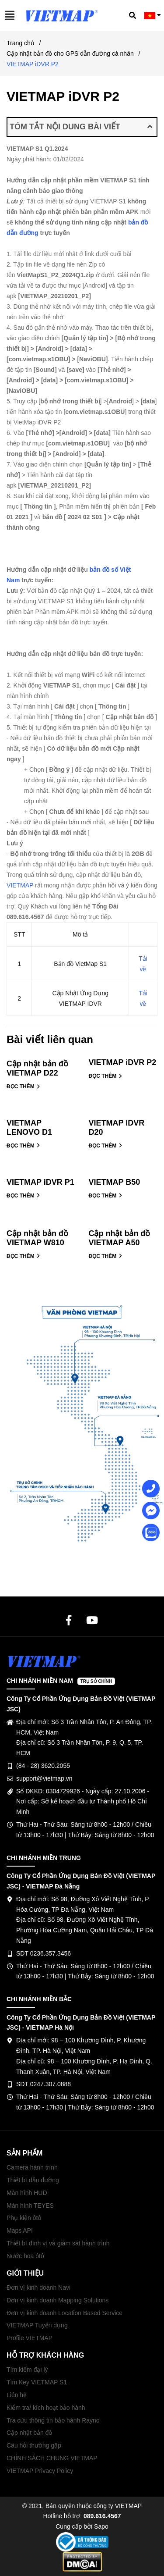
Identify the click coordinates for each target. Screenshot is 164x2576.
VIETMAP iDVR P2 (123, 1062)
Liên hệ (17, 2394)
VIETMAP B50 (114, 1182)
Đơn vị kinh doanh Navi (38, 2287)
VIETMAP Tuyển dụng (37, 2325)
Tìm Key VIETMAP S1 (37, 2382)
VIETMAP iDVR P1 (40, 1182)
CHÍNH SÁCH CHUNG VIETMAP (52, 2458)
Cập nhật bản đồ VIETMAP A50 (119, 1238)
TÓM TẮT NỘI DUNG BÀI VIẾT (81, 126)
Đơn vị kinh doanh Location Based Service (64, 2312)
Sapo (101, 2526)
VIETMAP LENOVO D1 (29, 1128)
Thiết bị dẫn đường (33, 2180)
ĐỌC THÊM (23, 1086)
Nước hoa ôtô (25, 2255)
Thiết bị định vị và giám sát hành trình (58, 2243)
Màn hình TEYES (30, 2205)
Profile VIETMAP (29, 2337)
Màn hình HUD (27, 2192)
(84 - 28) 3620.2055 (43, 1765)
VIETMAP (20, 885)
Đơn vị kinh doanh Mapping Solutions (57, 2300)
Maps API (20, 2230)
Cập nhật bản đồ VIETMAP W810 (37, 1238)
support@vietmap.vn (44, 1778)
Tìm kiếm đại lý (27, 2369)
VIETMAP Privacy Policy (40, 2470)
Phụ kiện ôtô (24, 2217)
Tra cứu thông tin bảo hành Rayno (53, 2420)
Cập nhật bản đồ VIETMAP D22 (37, 1068)
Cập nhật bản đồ (29, 2432)
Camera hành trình (32, 2167)
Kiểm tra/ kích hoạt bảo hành (46, 2407)
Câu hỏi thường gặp (34, 2445)
